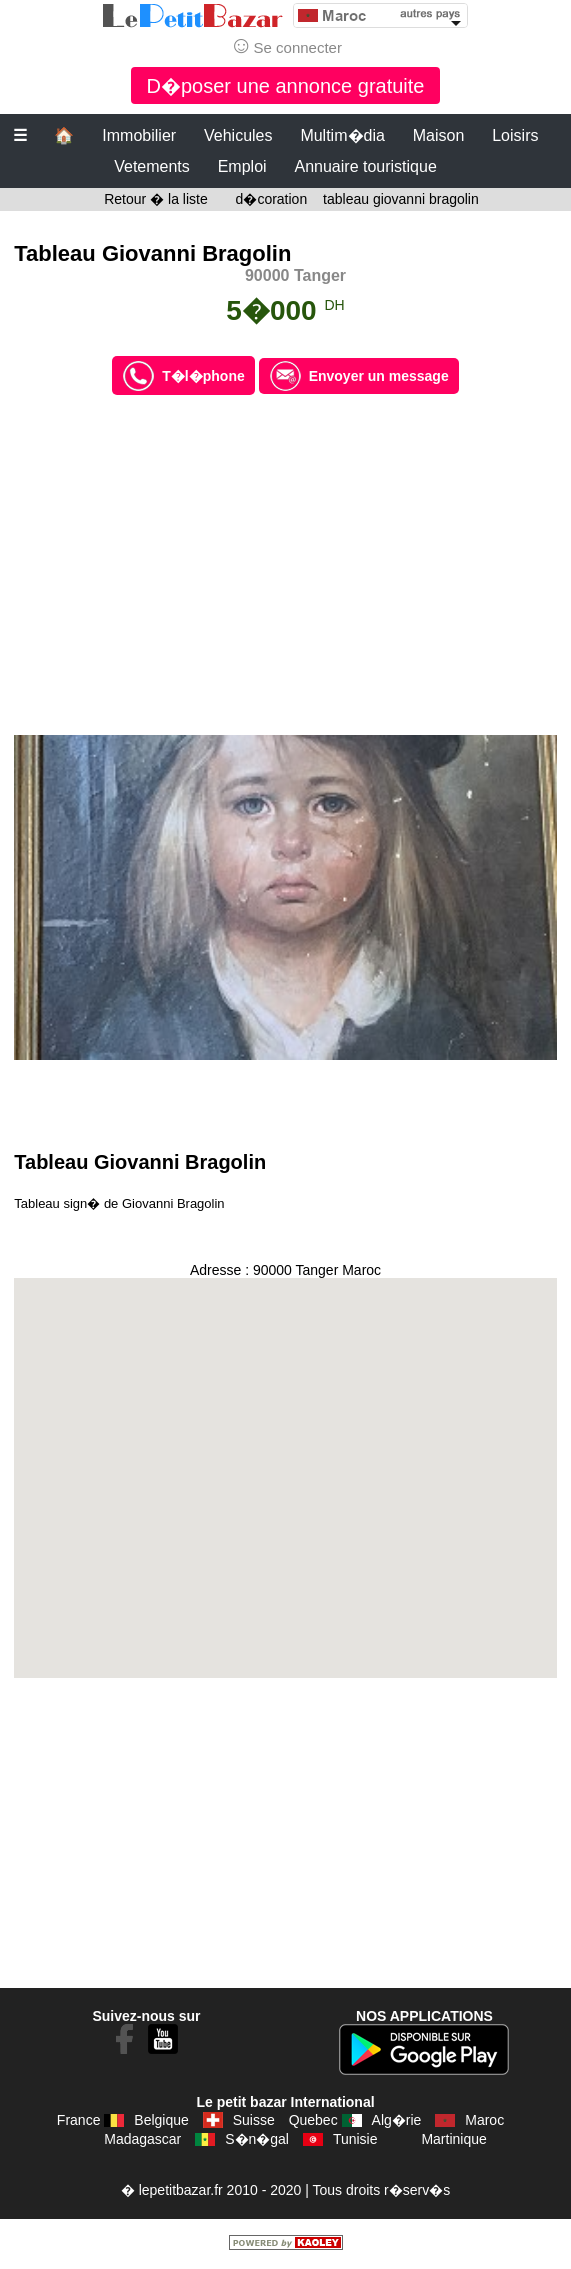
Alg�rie (397, 2120)
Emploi (242, 166)
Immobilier (139, 135)
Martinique (453, 2139)
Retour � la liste (155, 199)
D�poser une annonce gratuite (286, 86)
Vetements (152, 166)
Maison (439, 135)
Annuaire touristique (365, 166)
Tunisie (355, 2139)
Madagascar (142, 2139)
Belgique (161, 2120)
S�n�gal (257, 2139)
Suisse (254, 2120)
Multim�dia (342, 135)
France (79, 2120)
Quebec (313, 2120)
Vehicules (238, 135)
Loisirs (515, 135)
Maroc (484, 2120)
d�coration (272, 199)
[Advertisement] (285, 565)
